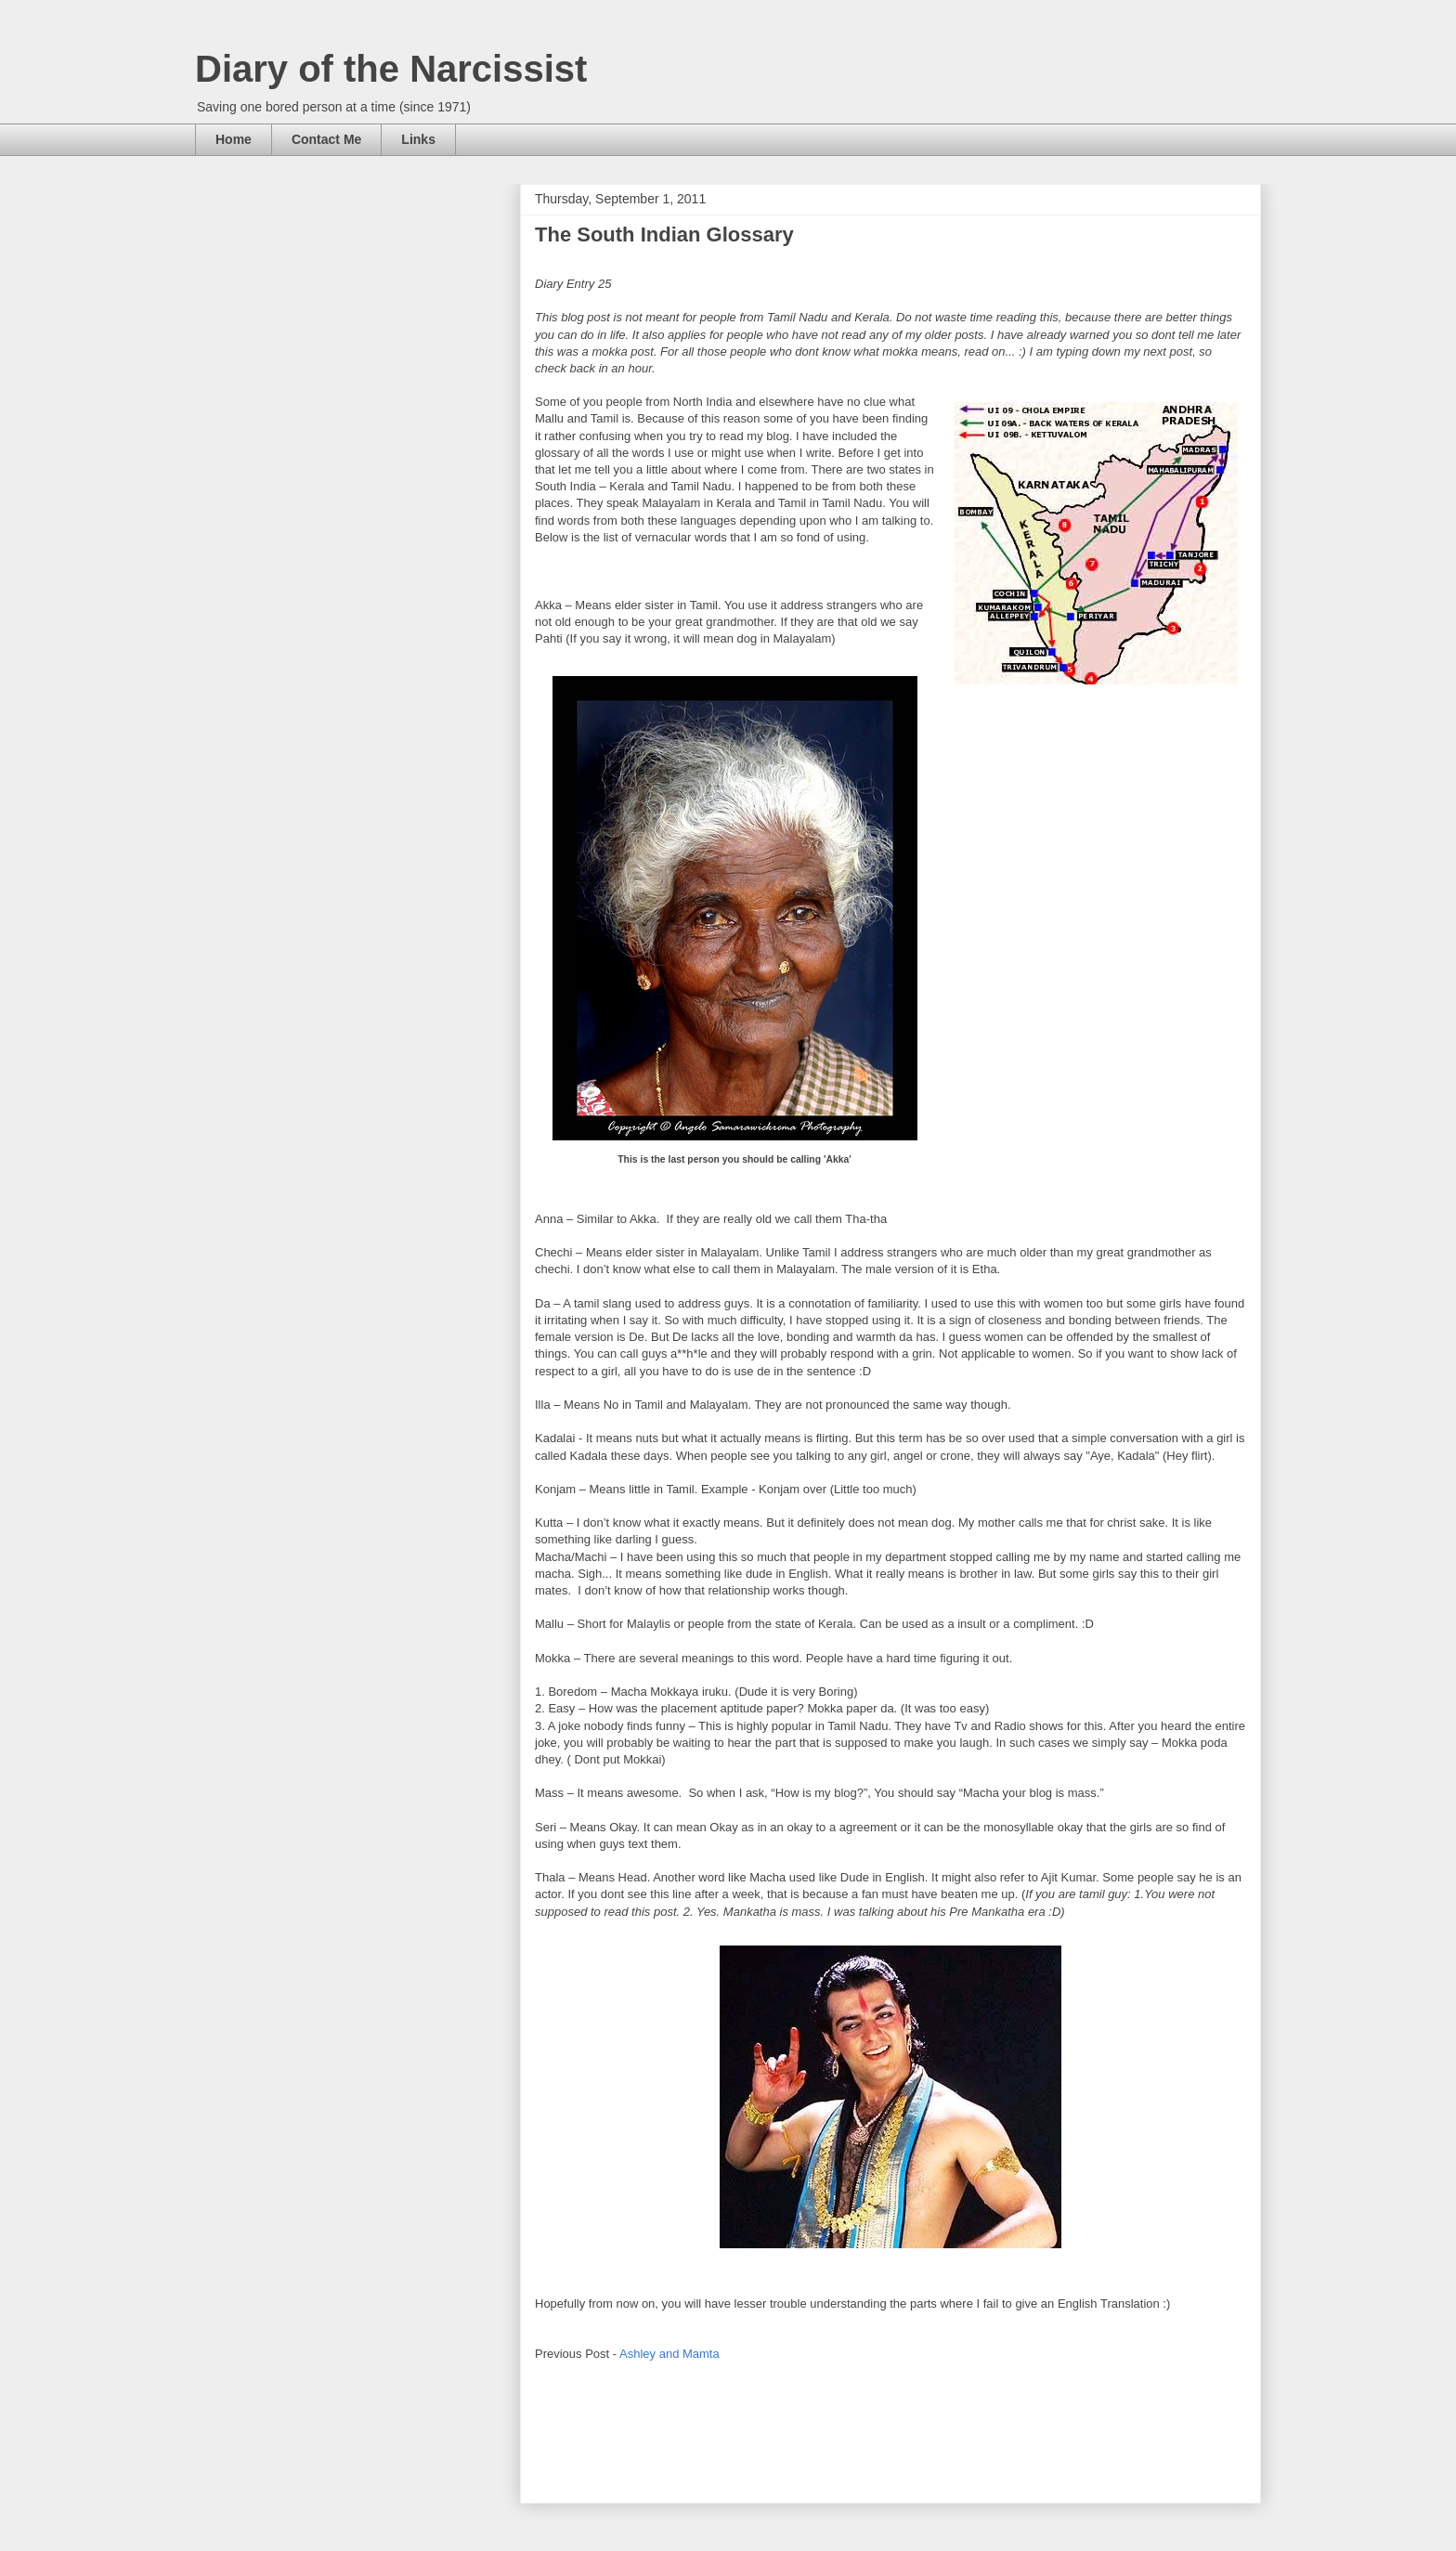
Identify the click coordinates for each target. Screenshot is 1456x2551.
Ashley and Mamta (669, 2354)
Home (233, 139)
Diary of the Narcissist (391, 68)
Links (418, 139)
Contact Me (326, 139)
